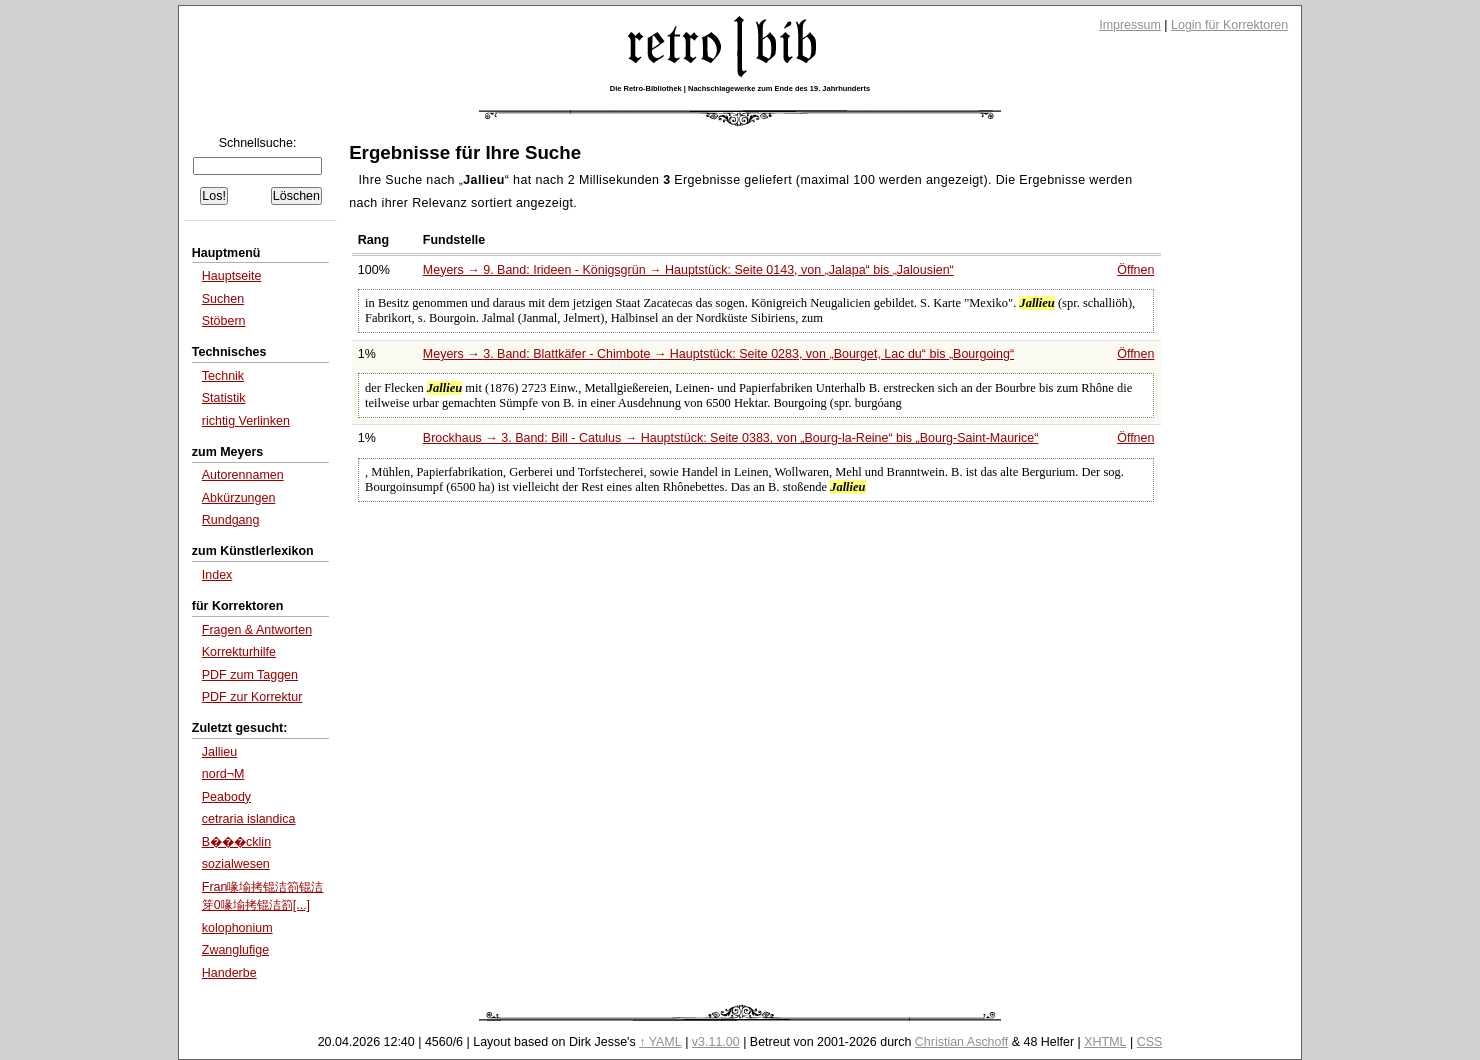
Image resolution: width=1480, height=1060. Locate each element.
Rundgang (231, 520)
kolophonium (237, 928)
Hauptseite (232, 276)
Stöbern (224, 321)
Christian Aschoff (961, 1042)
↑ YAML (660, 1042)
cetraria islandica (249, 819)
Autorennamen (243, 475)
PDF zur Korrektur (252, 697)
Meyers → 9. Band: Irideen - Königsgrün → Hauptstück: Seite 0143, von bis (688, 270)
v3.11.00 (716, 1042)
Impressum (1130, 25)
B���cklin (236, 842)
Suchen (223, 299)
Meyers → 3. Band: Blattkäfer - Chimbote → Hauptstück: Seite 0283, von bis (718, 354)
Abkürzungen (239, 498)
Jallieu (219, 752)
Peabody (226, 797)
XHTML (1105, 1042)
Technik (223, 376)
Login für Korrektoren (1229, 25)
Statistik (224, 398)
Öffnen (1135, 270)
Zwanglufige (235, 950)
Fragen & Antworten (257, 630)
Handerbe (229, 973)
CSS (1150, 1042)
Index (217, 575)
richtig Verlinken (246, 421)
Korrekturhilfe (239, 652)
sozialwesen (236, 864)
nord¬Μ (223, 774)
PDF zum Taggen (250, 675)
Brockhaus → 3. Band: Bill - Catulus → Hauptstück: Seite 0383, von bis (731, 438)
